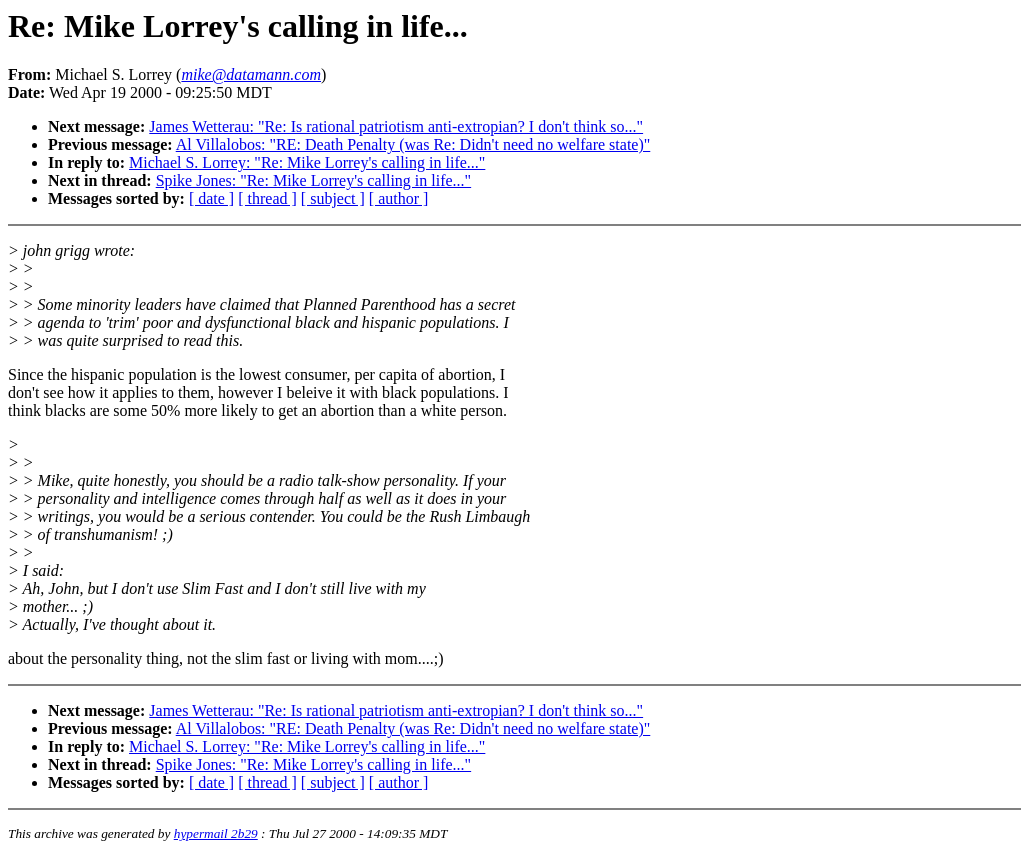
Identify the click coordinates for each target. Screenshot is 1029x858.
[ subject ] (333, 198)
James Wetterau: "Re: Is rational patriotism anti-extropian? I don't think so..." (396, 126)
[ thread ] (267, 198)
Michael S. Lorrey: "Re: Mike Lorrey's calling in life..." (307, 162)
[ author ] (399, 198)
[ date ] (211, 198)
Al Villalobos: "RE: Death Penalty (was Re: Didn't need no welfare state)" (413, 144)
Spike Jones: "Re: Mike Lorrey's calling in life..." (313, 180)
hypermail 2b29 (216, 833)
